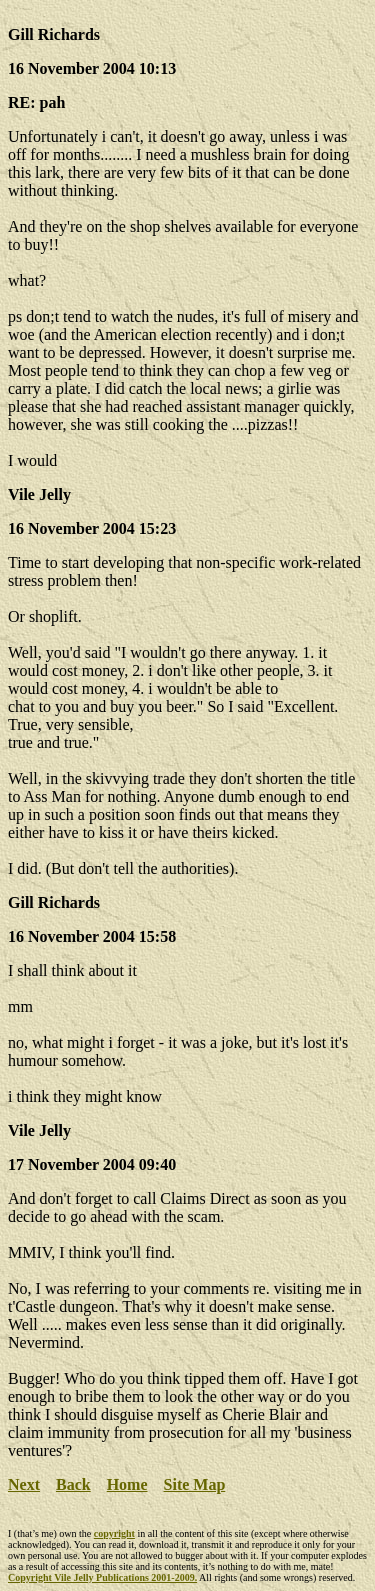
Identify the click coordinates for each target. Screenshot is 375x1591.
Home (127, 1484)
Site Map (195, 1484)
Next (24, 1484)
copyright (114, 1533)
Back (73, 1484)
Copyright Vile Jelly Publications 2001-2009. (102, 1577)
